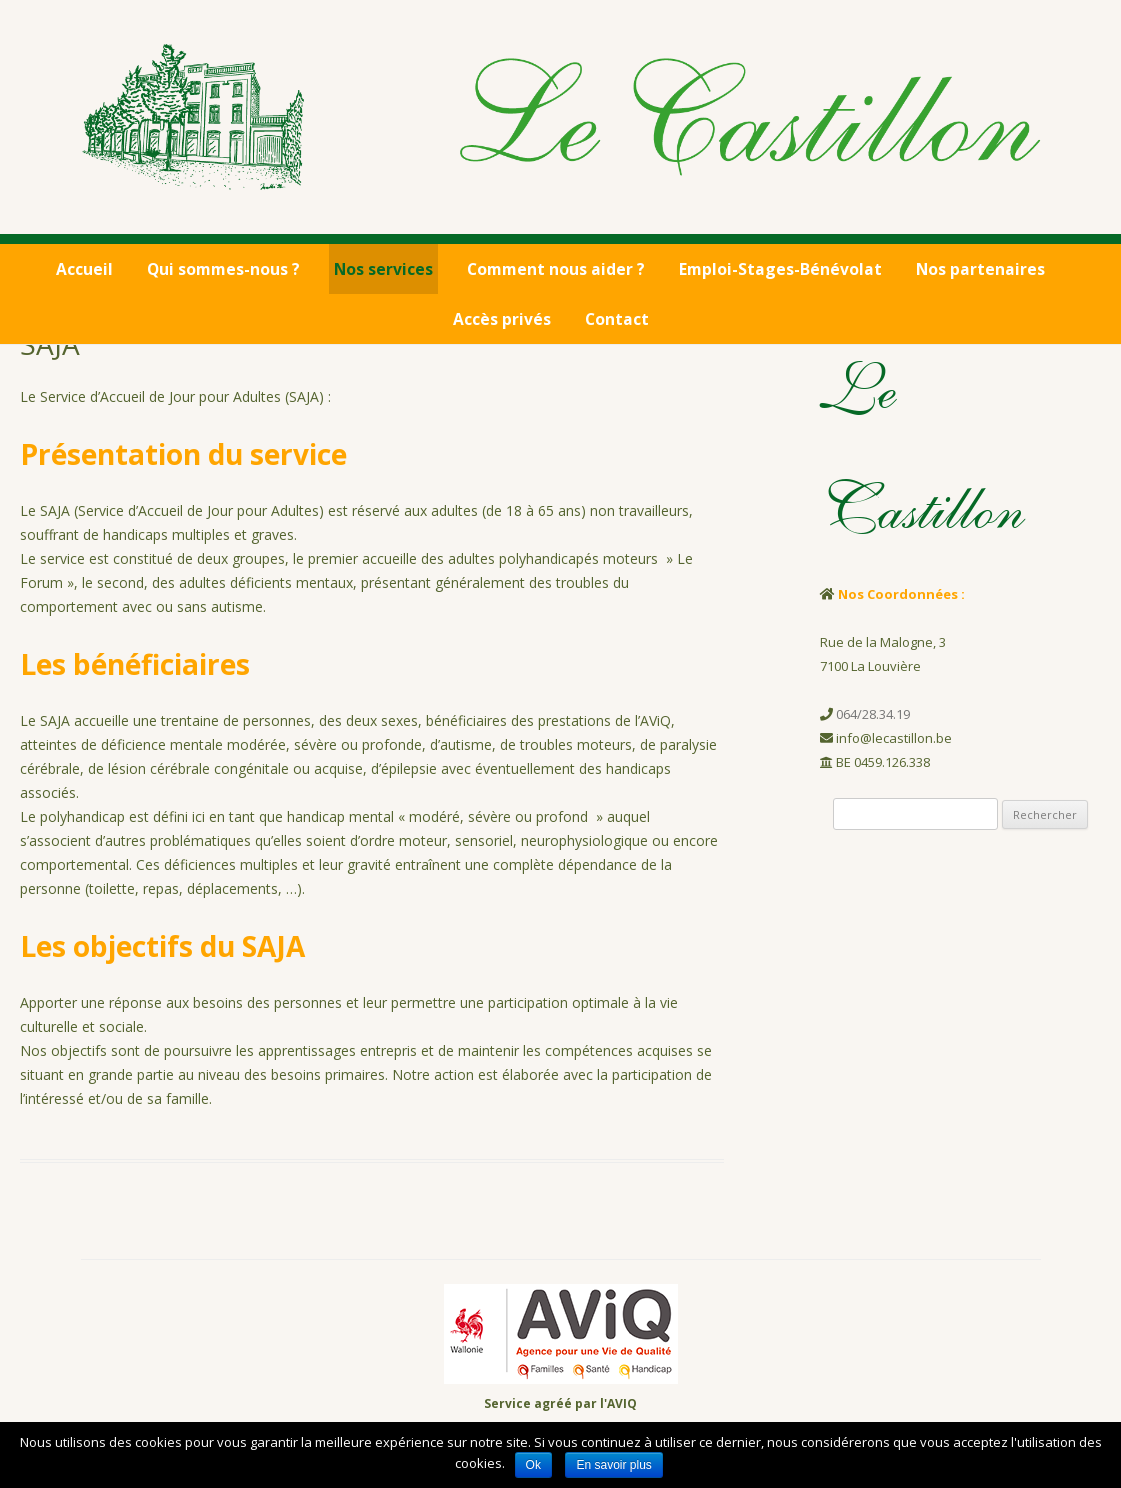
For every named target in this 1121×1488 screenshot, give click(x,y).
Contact (617, 319)
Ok (533, 1465)
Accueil (84, 269)
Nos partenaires (980, 269)
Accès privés (502, 319)
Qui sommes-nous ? (223, 269)
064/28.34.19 (873, 714)
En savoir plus (613, 1465)
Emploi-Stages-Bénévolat (780, 269)
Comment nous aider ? (556, 269)
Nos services (383, 269)
